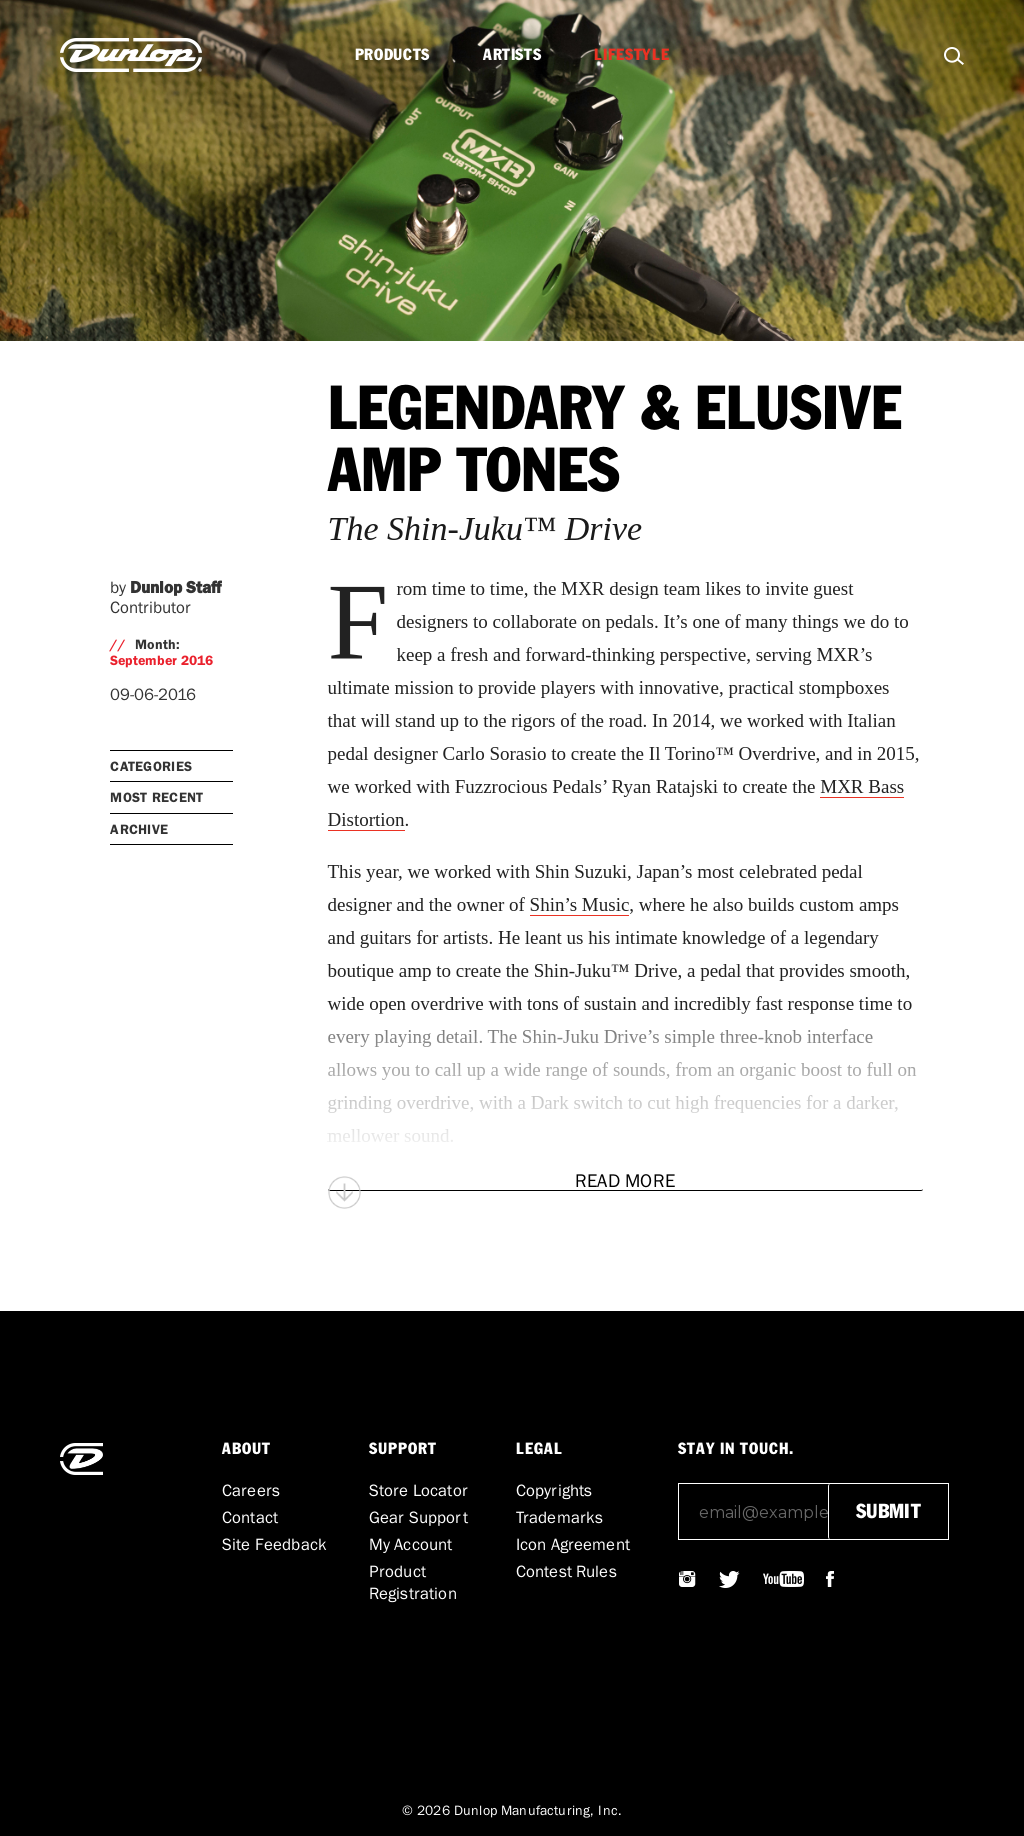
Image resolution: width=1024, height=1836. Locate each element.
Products (392, 55)
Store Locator (418, 1490)
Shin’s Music (580, 904)
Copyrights (554, 1490)
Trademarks (560, 1517)
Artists (512, 55)
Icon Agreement (573, 1544)
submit (888, 1512)
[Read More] (625, 1181)
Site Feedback (274, 1544)
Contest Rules (566, 1571)
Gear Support (418, 1517)
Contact (250, 1517)
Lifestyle (631, 55)
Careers (251, 1490)
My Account (411, 1544)
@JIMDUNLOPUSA (688, 1579)
